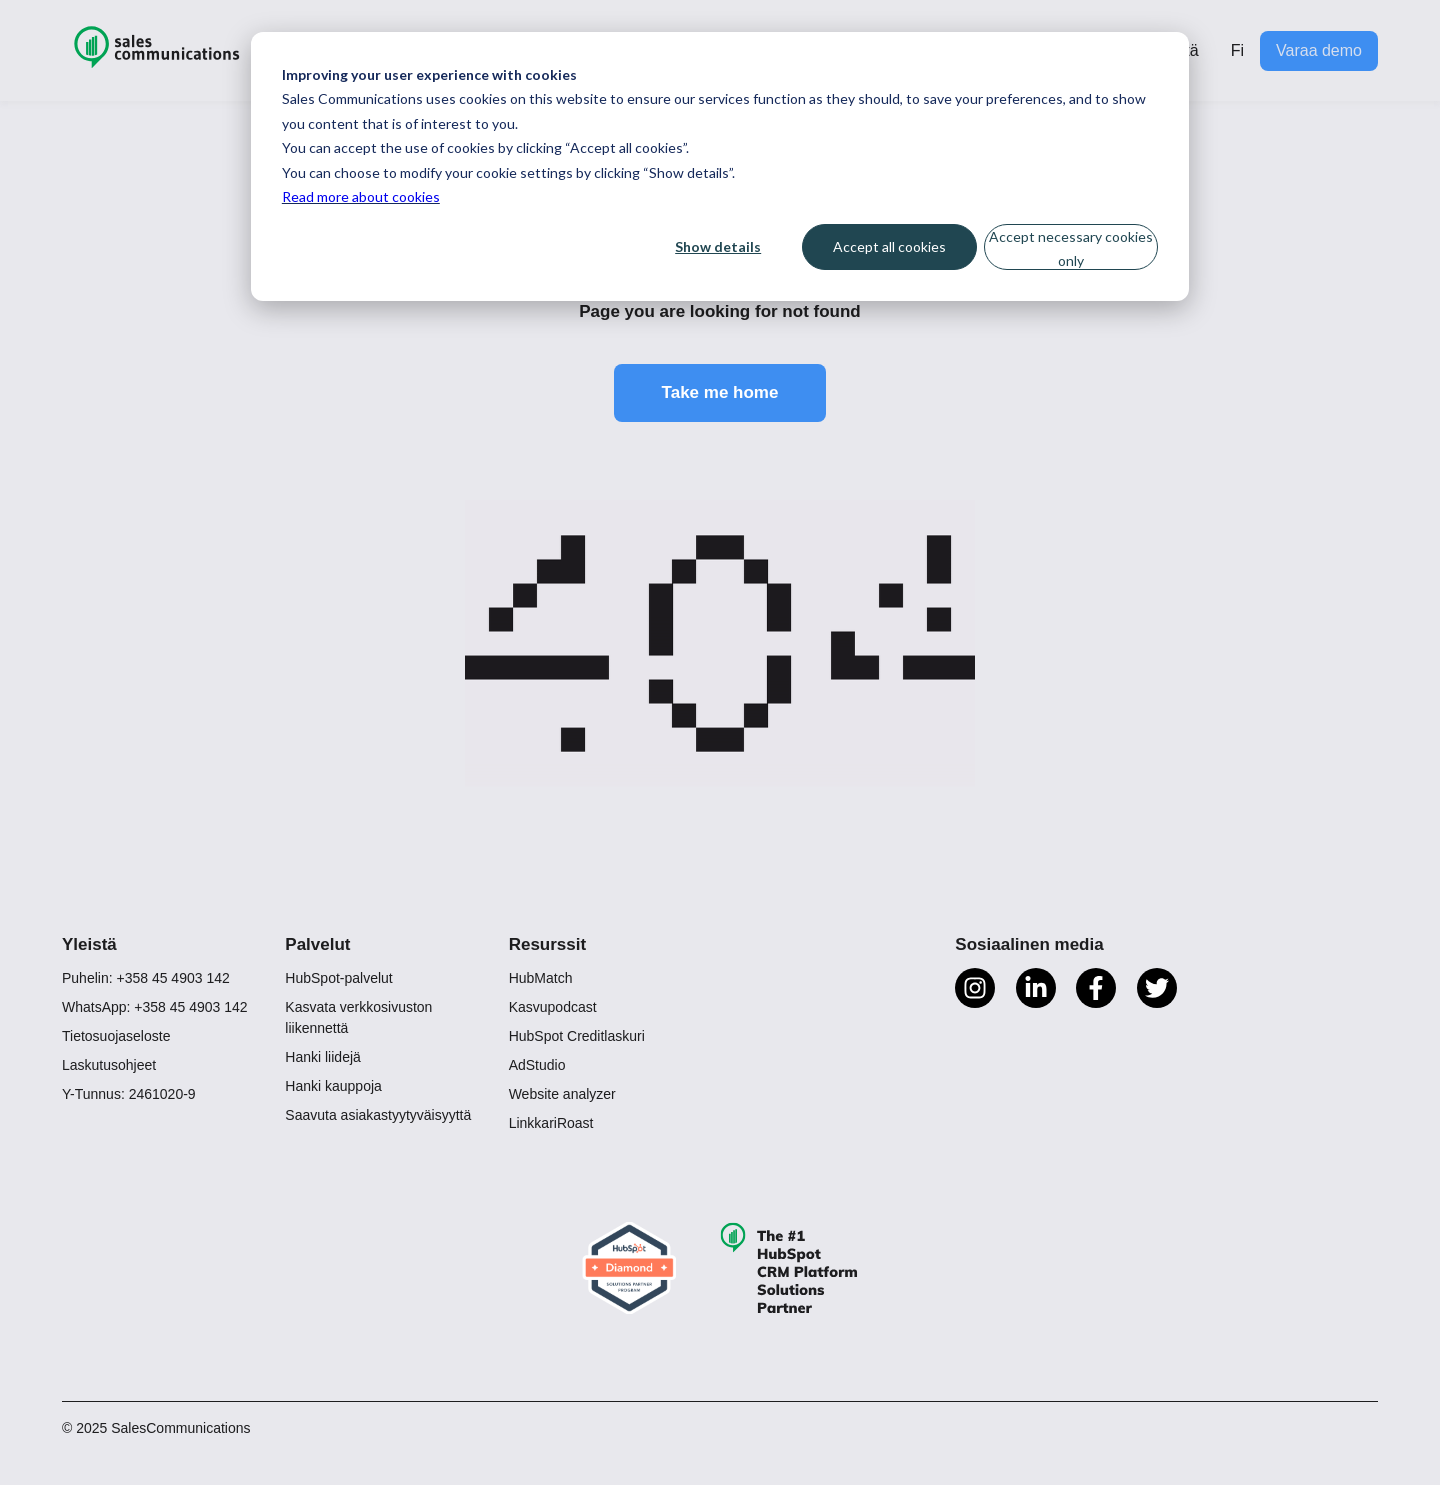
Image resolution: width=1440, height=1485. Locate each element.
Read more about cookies (361, 196)
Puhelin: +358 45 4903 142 (146, 978)
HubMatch (541, 978)
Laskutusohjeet (109, 1065)
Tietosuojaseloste (116, 1036)
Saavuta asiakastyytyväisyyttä (378, 1115)
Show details (718, 246)
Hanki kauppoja (333, 1086)
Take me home (720, 392)
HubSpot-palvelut (338, 978)
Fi (1237, 50)
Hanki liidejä (322, 1057)
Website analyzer (562, 1094)
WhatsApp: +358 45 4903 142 (155, 1007)
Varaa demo (1319, 50)
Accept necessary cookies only (1071, 249)
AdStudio (537, 1065)
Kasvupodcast (553, 1007)
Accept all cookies (889, 246)
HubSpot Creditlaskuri (577, 1036)
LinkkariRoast (551, 1123)
